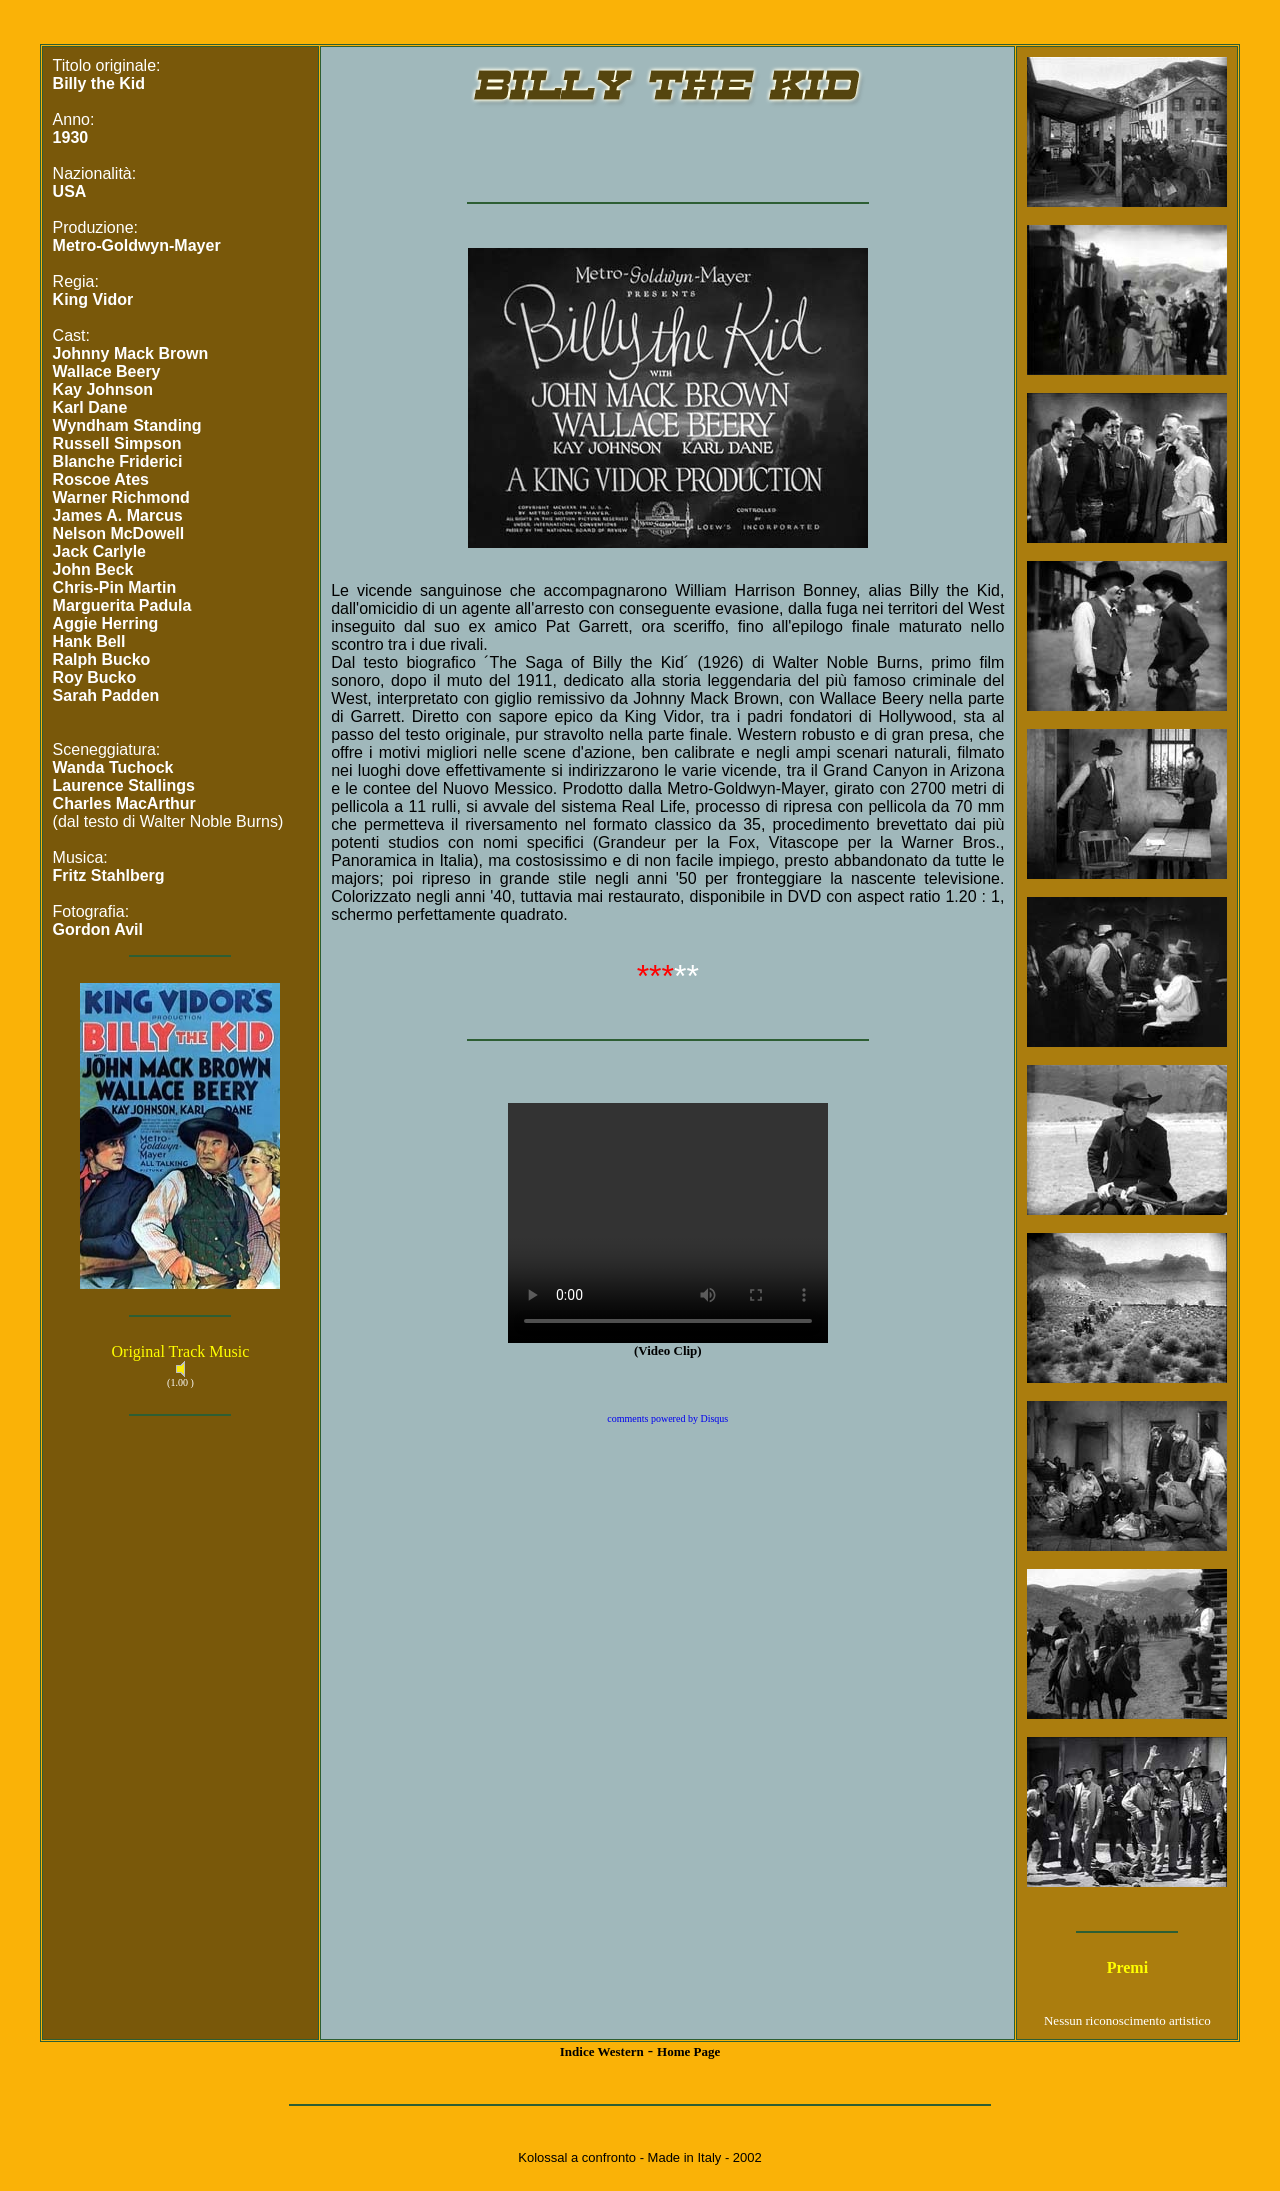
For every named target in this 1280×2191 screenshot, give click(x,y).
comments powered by (667, 1418)
